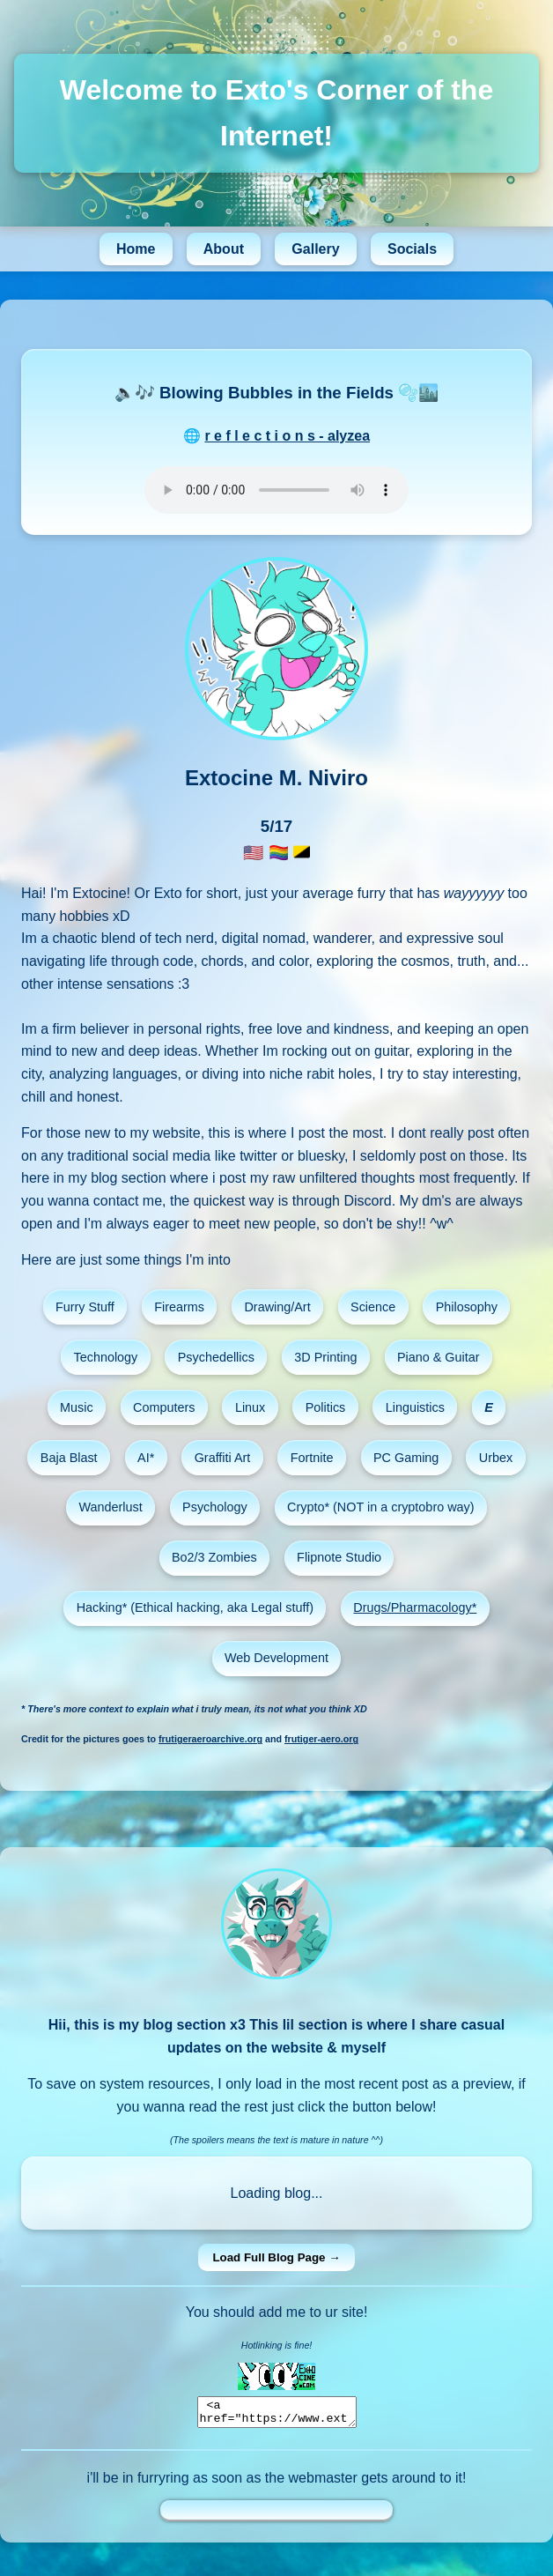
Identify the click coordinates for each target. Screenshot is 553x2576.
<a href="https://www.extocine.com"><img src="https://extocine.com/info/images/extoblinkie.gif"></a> (276, 2414)
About (223, 248)
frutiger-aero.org (321, 1738)
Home (135, 248)
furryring (163, 2483)
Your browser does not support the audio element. (276, 490)
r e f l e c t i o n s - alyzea (287, 435)
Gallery (315, 248)
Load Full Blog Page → (276, 2257)
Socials (412, 248)
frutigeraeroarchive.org (210, 1738)
